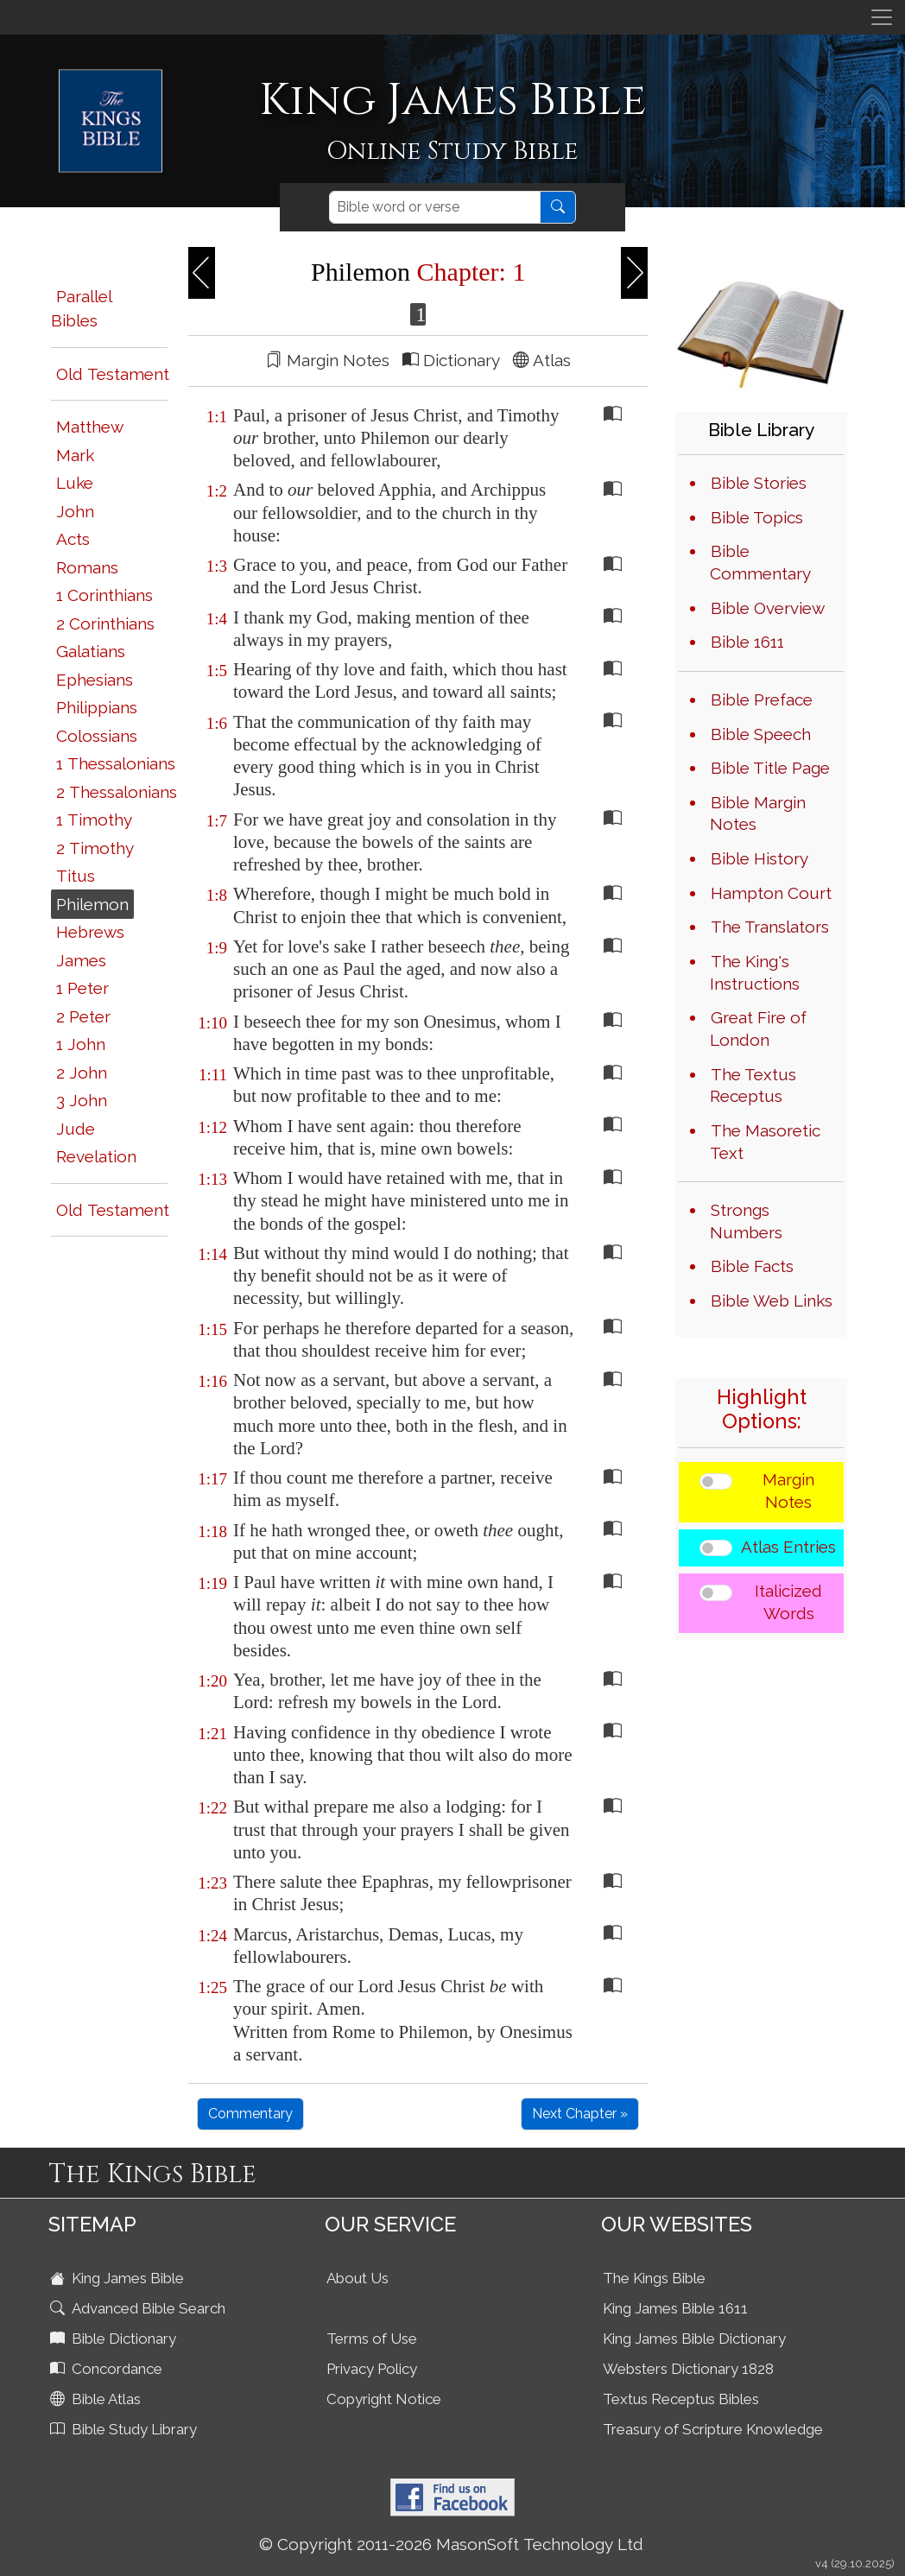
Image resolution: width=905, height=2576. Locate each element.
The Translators (770, 926)
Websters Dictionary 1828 (688, 2368)
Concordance (108, 2368)
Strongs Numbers (746, 1221)
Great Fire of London (758, 1028)
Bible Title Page (770, 767)
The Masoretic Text (765, 1141)
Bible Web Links (771, 1300)
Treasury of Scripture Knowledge (713, 2429)
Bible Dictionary (115, 2338)
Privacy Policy (371, 2368)
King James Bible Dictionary (694, 2338)
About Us (357, 2278)
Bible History (759, 858)
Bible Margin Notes (758, 813)
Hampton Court (771, 892)
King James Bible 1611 (675, 2308)
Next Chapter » (580, 2113)
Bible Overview (768, 607)
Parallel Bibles (81, 309)
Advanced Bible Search (139, 2308)
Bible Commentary (760, 562)
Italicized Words (788, 1602)
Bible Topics (757, 517)
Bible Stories (759, 482)
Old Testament (112, 373)
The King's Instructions (755, 972)
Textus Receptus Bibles (681, 2399)
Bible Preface (762, 699)
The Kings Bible (654, 2278)
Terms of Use (371, 2338)
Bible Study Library (125, 2429)
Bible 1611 (747, 641)
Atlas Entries (788, 1546)
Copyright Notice (383, 2399)
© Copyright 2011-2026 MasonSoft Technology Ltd (451, 2544)
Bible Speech (761, 734)
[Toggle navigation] (881, 17)
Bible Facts (752, 1265)
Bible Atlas (97, 2399)
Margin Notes (788, 1490)
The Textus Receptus (753, 1085)
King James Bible (118, 2278)
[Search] (435, 207)
